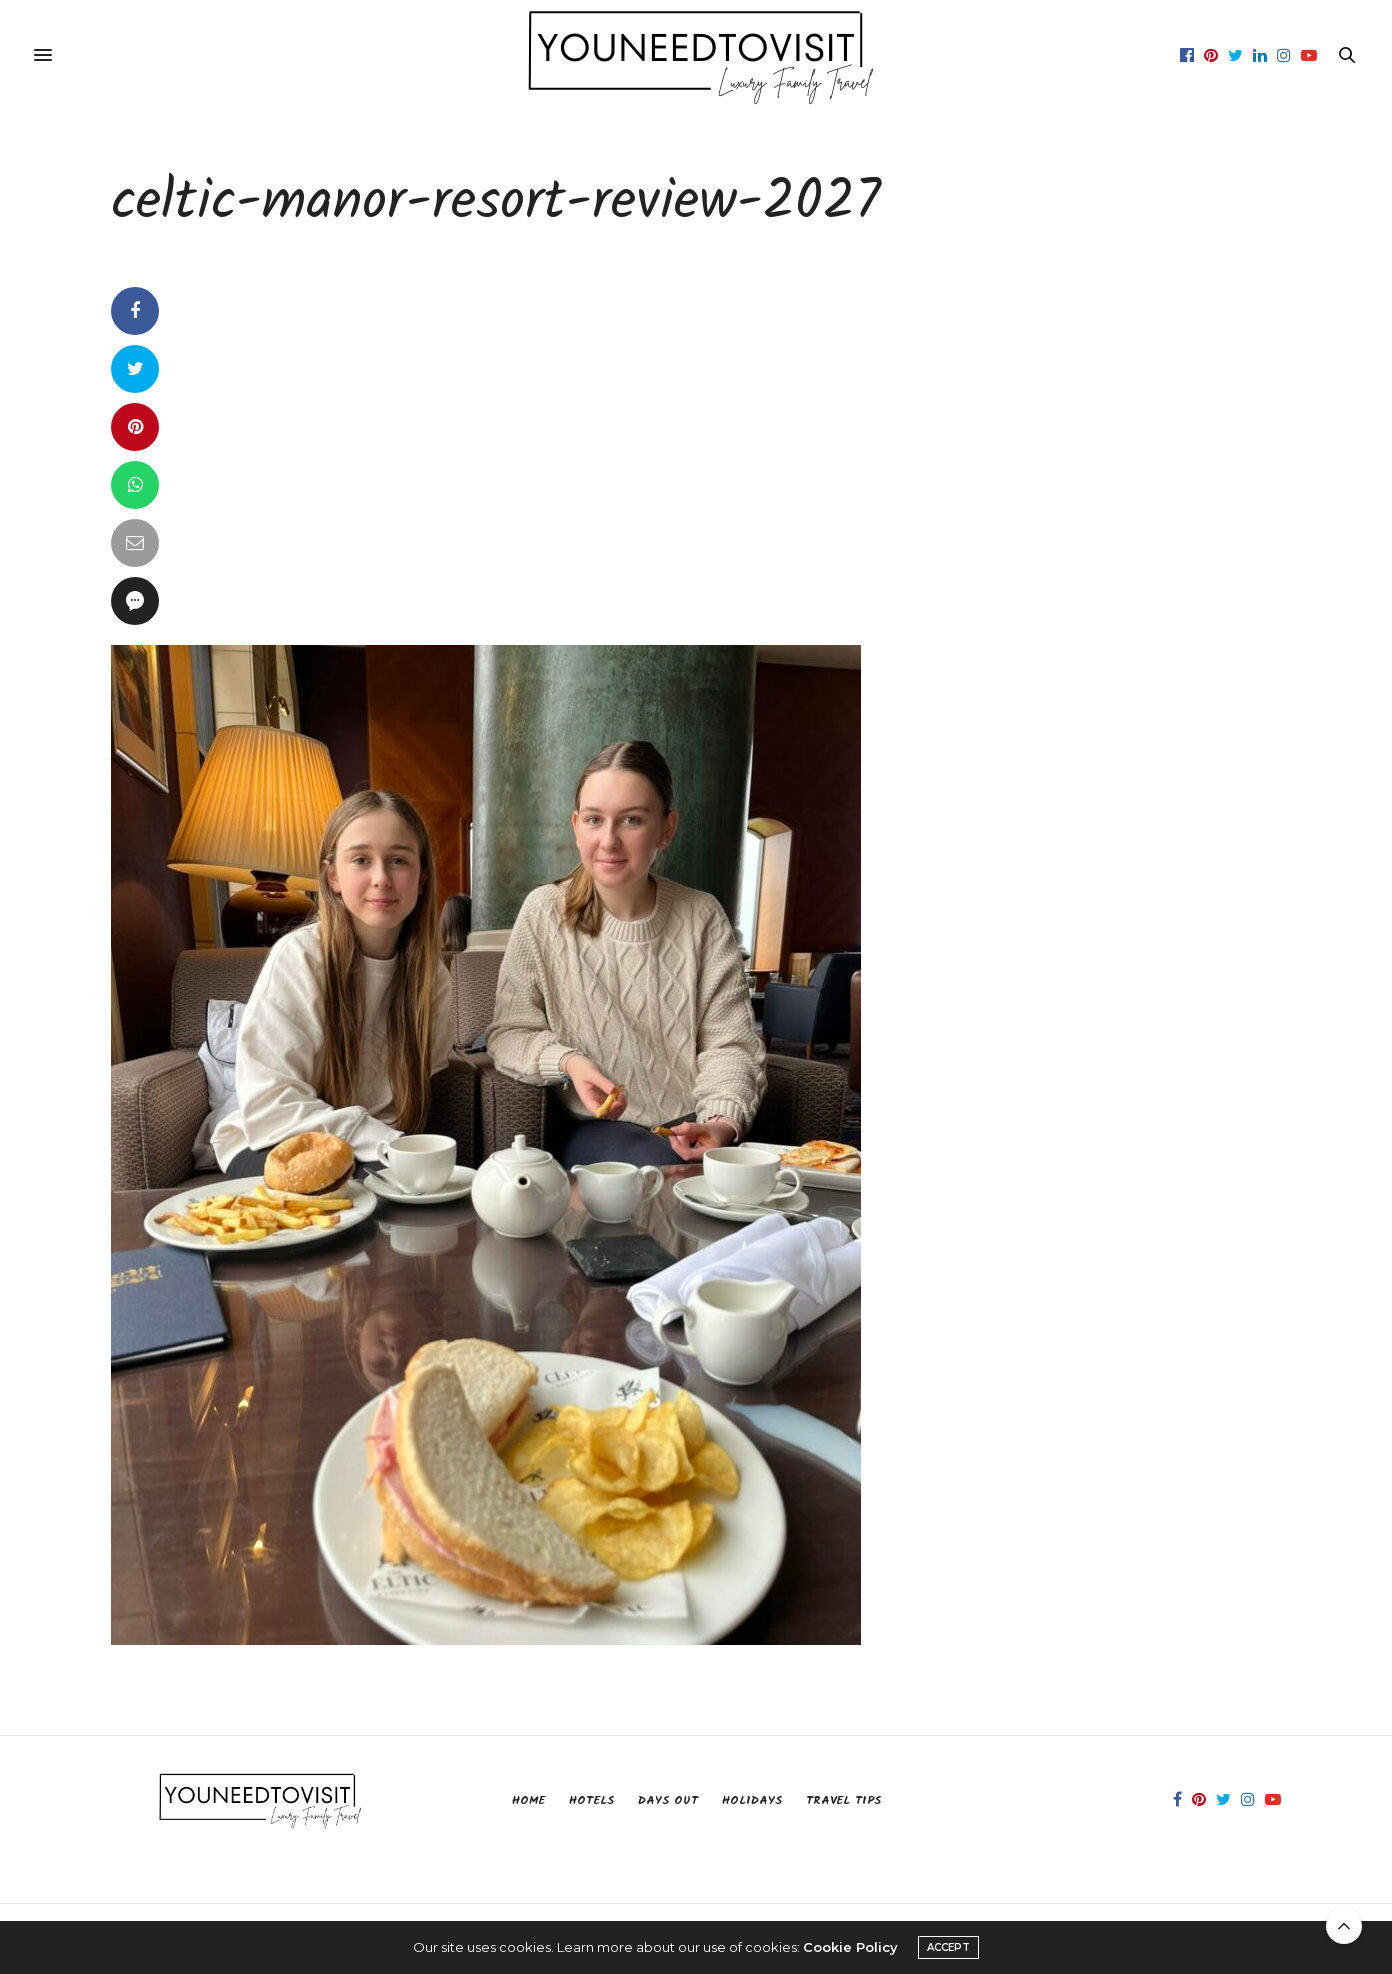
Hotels (591, 1800)
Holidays (752, 1800)
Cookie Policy (850, 1947)
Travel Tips (843, 1800)
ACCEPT (948, 1947)
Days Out (668, 1800)
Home (528, 1800)
